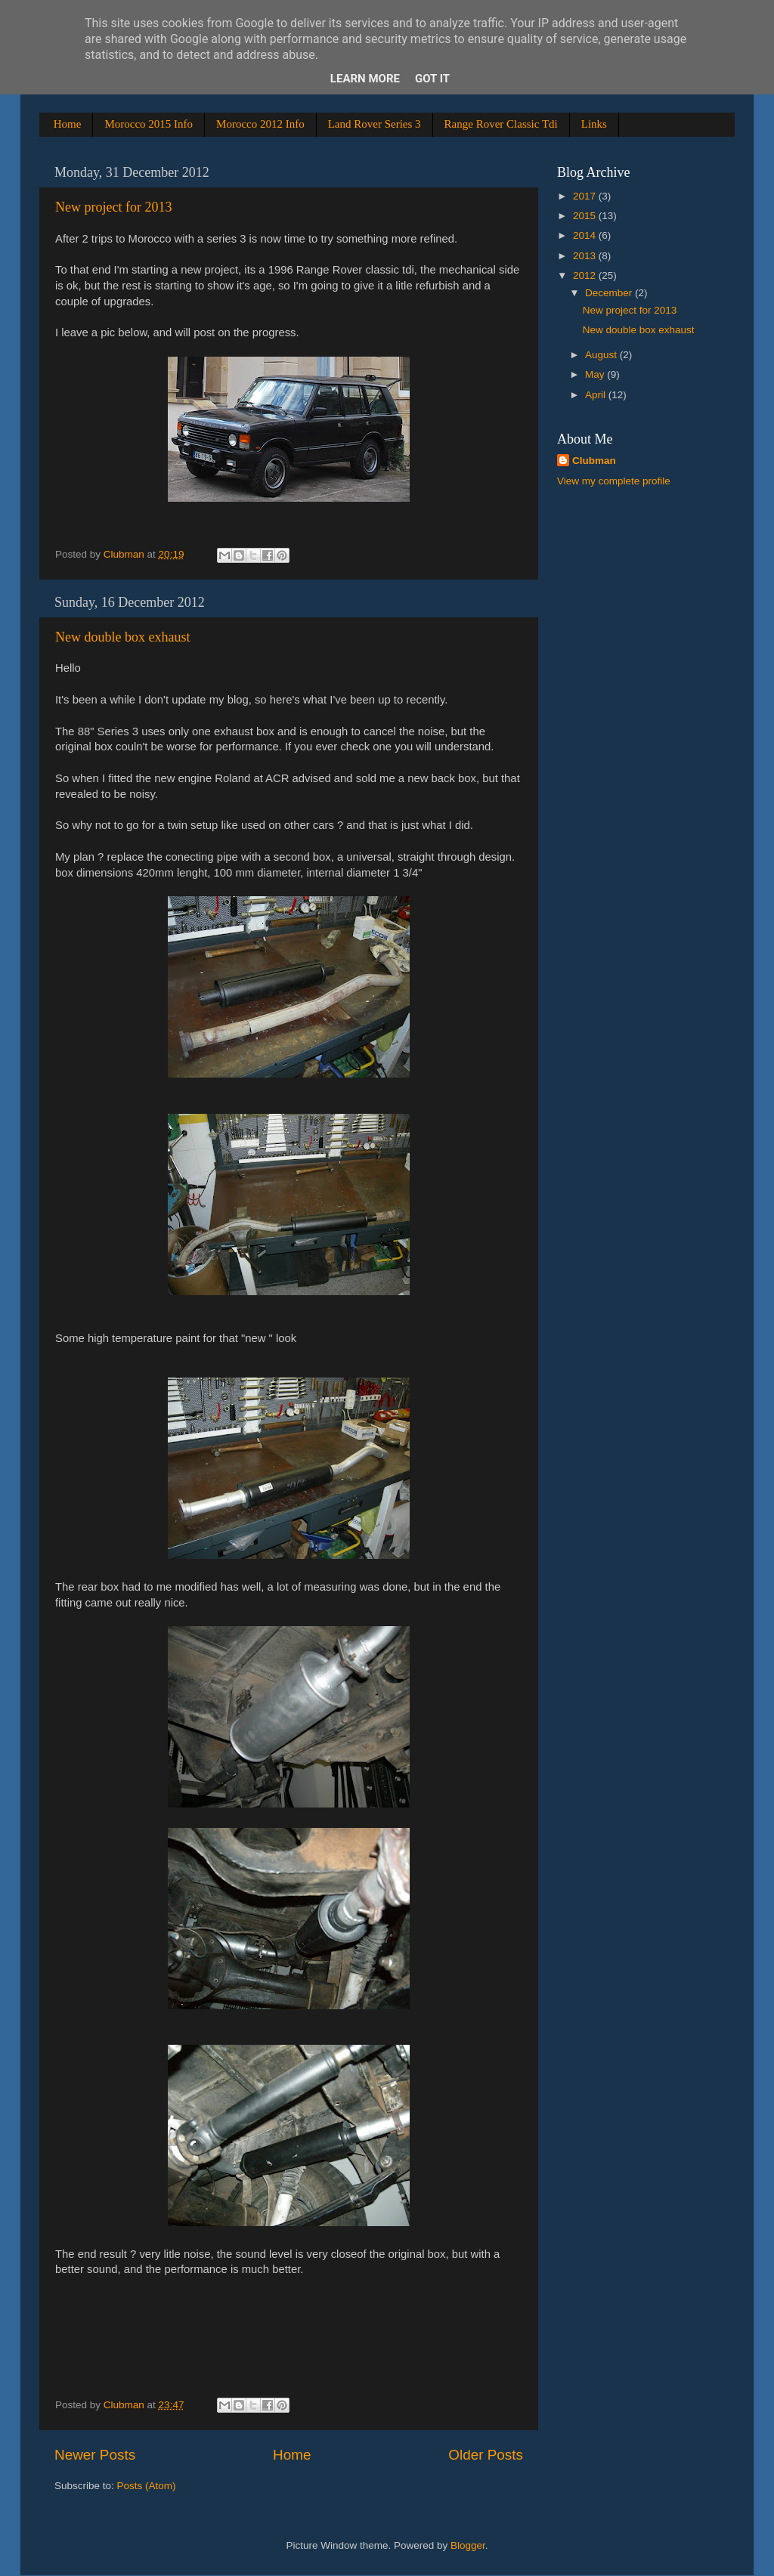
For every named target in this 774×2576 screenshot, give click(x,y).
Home (68, 124)
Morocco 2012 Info (260, 124)
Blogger (467, 2545)
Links (594, 124)
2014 (586, 235)
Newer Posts (94, 2455)
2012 (586, 275)
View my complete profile (613, 481)
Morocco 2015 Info (148, 124)
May (596, 374)
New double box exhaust (122, 637)
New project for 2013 (113, 207)
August (602, 354)
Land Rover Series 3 (374, 124)
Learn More (365, 78)
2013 (586, 255)
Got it (432, 78)
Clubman (594, 460)
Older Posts (485, 2455)
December (610, 292)
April (596, 394)
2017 (586, 196)
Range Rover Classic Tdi (501, 124)
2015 (586, 215)
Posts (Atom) (146, 2485)
